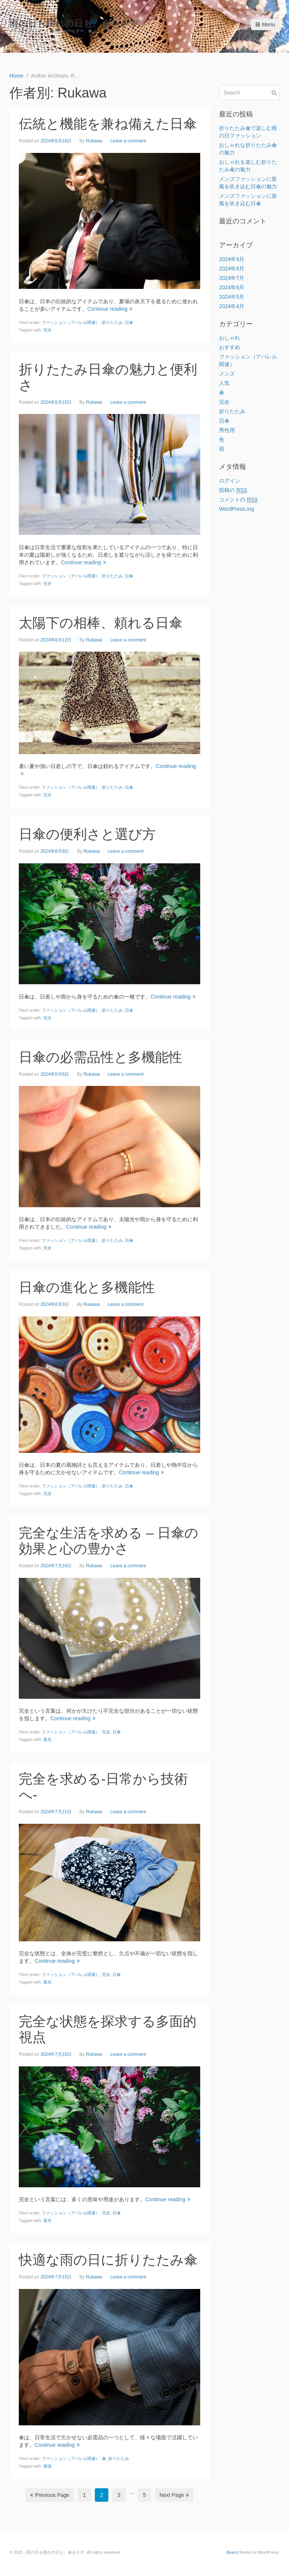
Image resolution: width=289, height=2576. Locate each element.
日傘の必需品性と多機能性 (100, 1057)
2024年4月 (231, 306)
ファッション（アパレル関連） (71, 322)
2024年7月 (231, 278)
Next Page (174, 2495)
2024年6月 (231, 287)
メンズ (227, 374)
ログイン (229, 481)
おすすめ (229, 347)
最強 (47, 2466)
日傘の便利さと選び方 (87, 834)
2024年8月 (231, 269)
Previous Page (49, 2495)
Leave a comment (128, 141)
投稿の (233, 490)
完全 (47, 330)
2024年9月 (231, 259)
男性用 (227, 430)
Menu (265, 24)
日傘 (129, 322)
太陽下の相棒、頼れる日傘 (101, 623)
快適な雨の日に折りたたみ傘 (108, 2260)
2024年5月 (231, 297)
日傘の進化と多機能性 (87, 1287)
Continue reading (109, 309)
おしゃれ (229, 338)
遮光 (47, 1739)
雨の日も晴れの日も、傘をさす (74, 23)
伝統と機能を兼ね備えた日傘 (108, 123)
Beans (232, 2552)
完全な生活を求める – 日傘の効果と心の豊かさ (108, 1540)
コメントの (238, 499)
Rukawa (94, 141)
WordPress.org (236, 509)
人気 (224, 383)
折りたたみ (112, 322)
